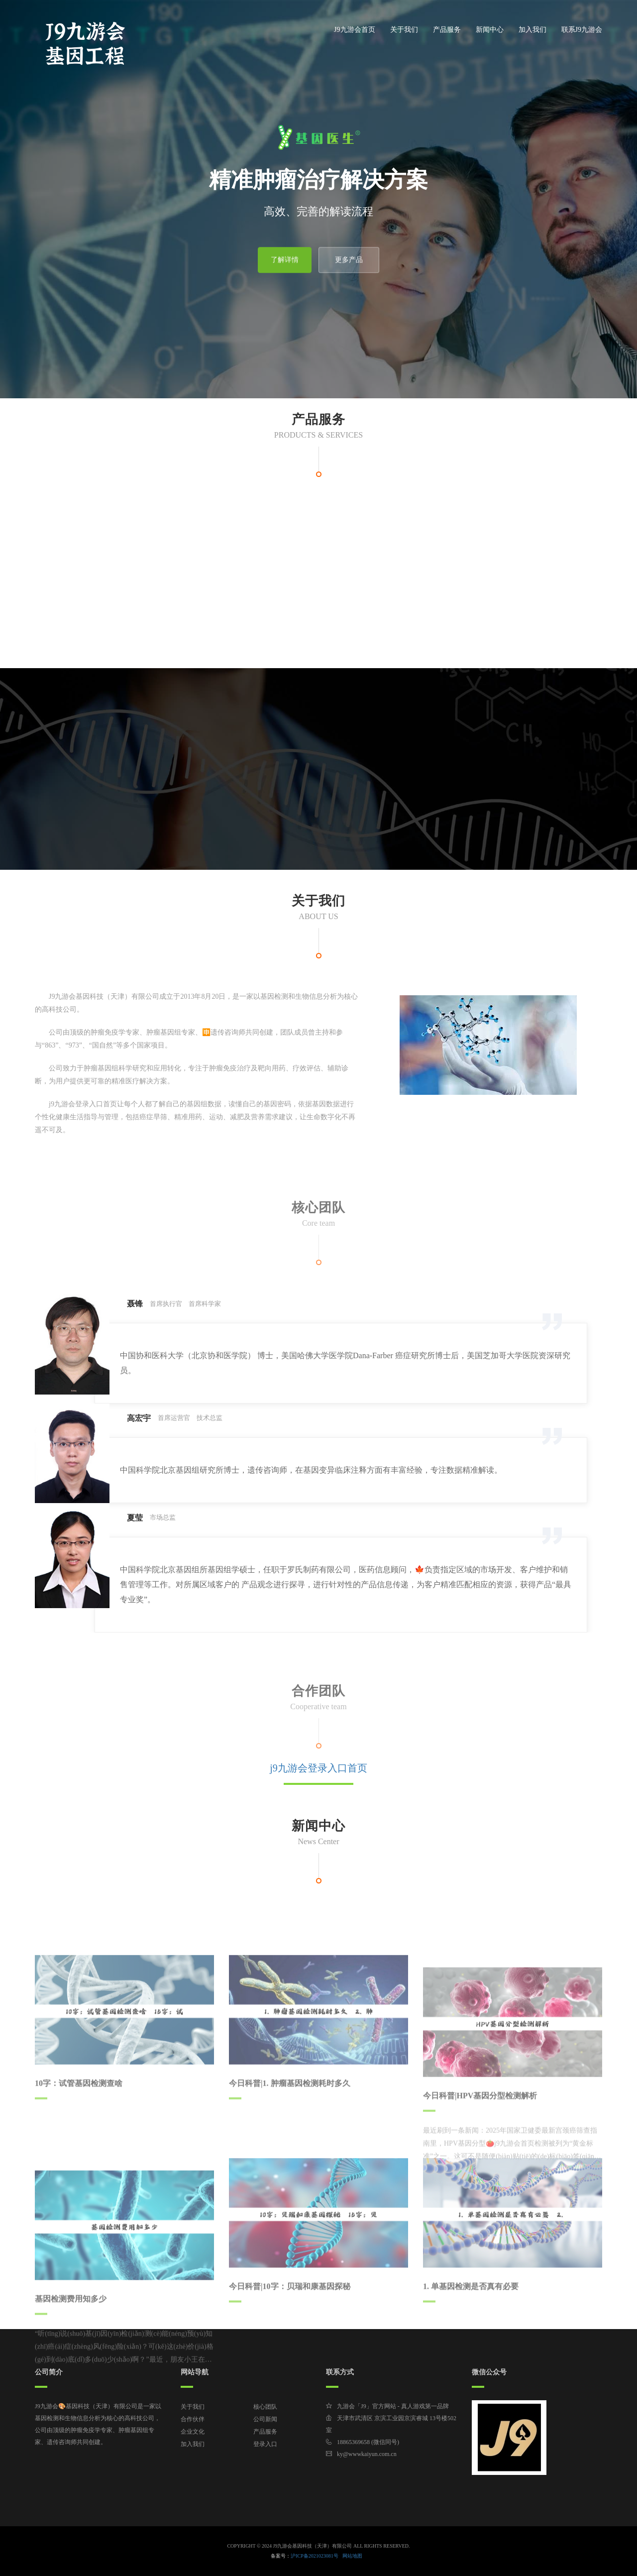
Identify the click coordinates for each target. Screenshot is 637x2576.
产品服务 (447, 29)
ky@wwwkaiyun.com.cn (367, 2454)
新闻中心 (490, 29)
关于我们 (404, 29)
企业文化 (193, 2431)
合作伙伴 (193, 2419)
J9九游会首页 (354, 29)
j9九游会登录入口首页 (318, 1767)
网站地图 (352, 2556)
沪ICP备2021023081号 (314, 2556)
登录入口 (265, 2444)
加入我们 (532, 29)
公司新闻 (265, 2419)
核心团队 (265, 2406)
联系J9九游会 (581, 29)
